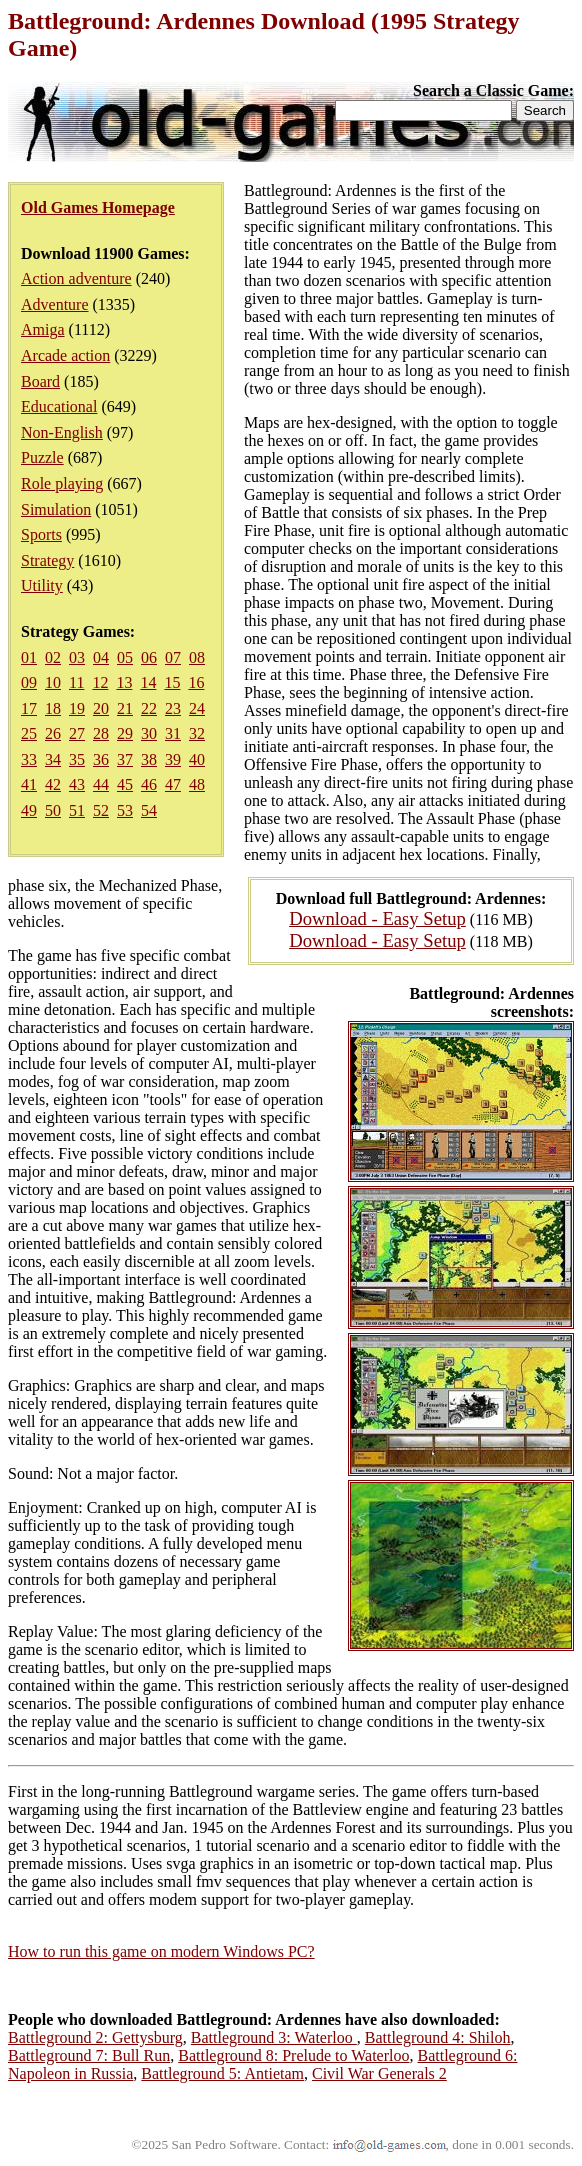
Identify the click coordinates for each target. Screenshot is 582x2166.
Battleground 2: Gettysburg (95, 2037)
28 (101, 733)
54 (149, 810)
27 (77, 733)
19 (77, 708)
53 (125, 810)
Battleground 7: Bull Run (89, 2055)
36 (101, 759)
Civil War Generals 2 (379, 2073)
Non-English (62, 432)
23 (173, 708)
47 (173, 784)
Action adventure (76, 278)
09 (29, 682)
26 (53, 733)
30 (149, 733)
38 (149, 759)
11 (76, 682)
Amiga (43, 329)
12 (100, 682)
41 (29, 784)
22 (149, 708)
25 (29, 733)
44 (101, 784)
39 (173, 759)
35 (77, 759)
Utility (42, 585)
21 (125, 708)
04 (101, 657)
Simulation (56, 509)
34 (53, 759)
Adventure (55, 304)
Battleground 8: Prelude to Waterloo (293, 2055)
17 (29, 708)
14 (148, 682)
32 (197, 733)
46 (149, 784)
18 (53, 708)
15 (172, 682)
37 (125, 759)
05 (125, 657)
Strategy (47, 560)
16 (196, 682)
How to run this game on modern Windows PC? (161, 1951)
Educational (59, 406)
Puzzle (42, 457)
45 (125, 784)
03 (77, 657)
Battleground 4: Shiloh (438, 2037)
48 (197, 784)
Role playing (62, 483)
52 (101, 810)
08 (197, 657)
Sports (41, 534)
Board (40, 381)
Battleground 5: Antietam (222, 2073)
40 (197, 759)
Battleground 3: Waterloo (274, 2037)
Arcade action (65, 355)
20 (101, 708)
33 (29, 759)
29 (125, 733)
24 (197, 708)
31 (173, 733)
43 (77, 784)
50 (53, 810)
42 (53, 784)
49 (29, 810)
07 (173, 657)
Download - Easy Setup (377, 918)
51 (77, 810)
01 (29, 657)
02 (53, 657)
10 (53, 682)
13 (124, 682)
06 (149, 657)
